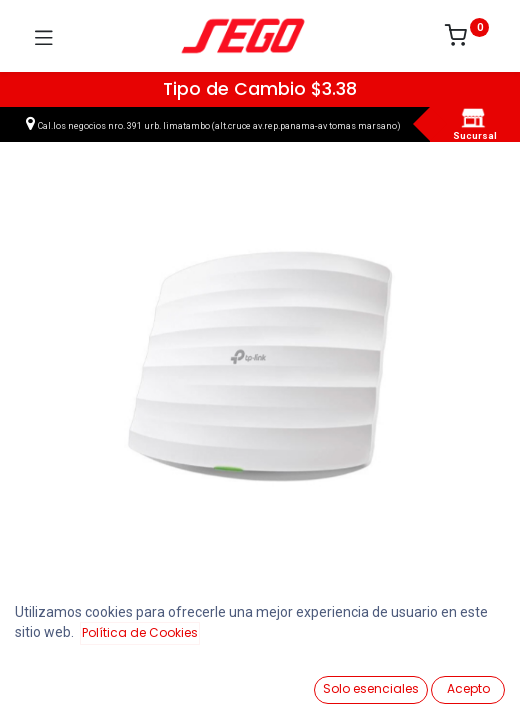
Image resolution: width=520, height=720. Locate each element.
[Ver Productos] (65, 682)
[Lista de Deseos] (324, 681)
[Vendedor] (454, 681)
